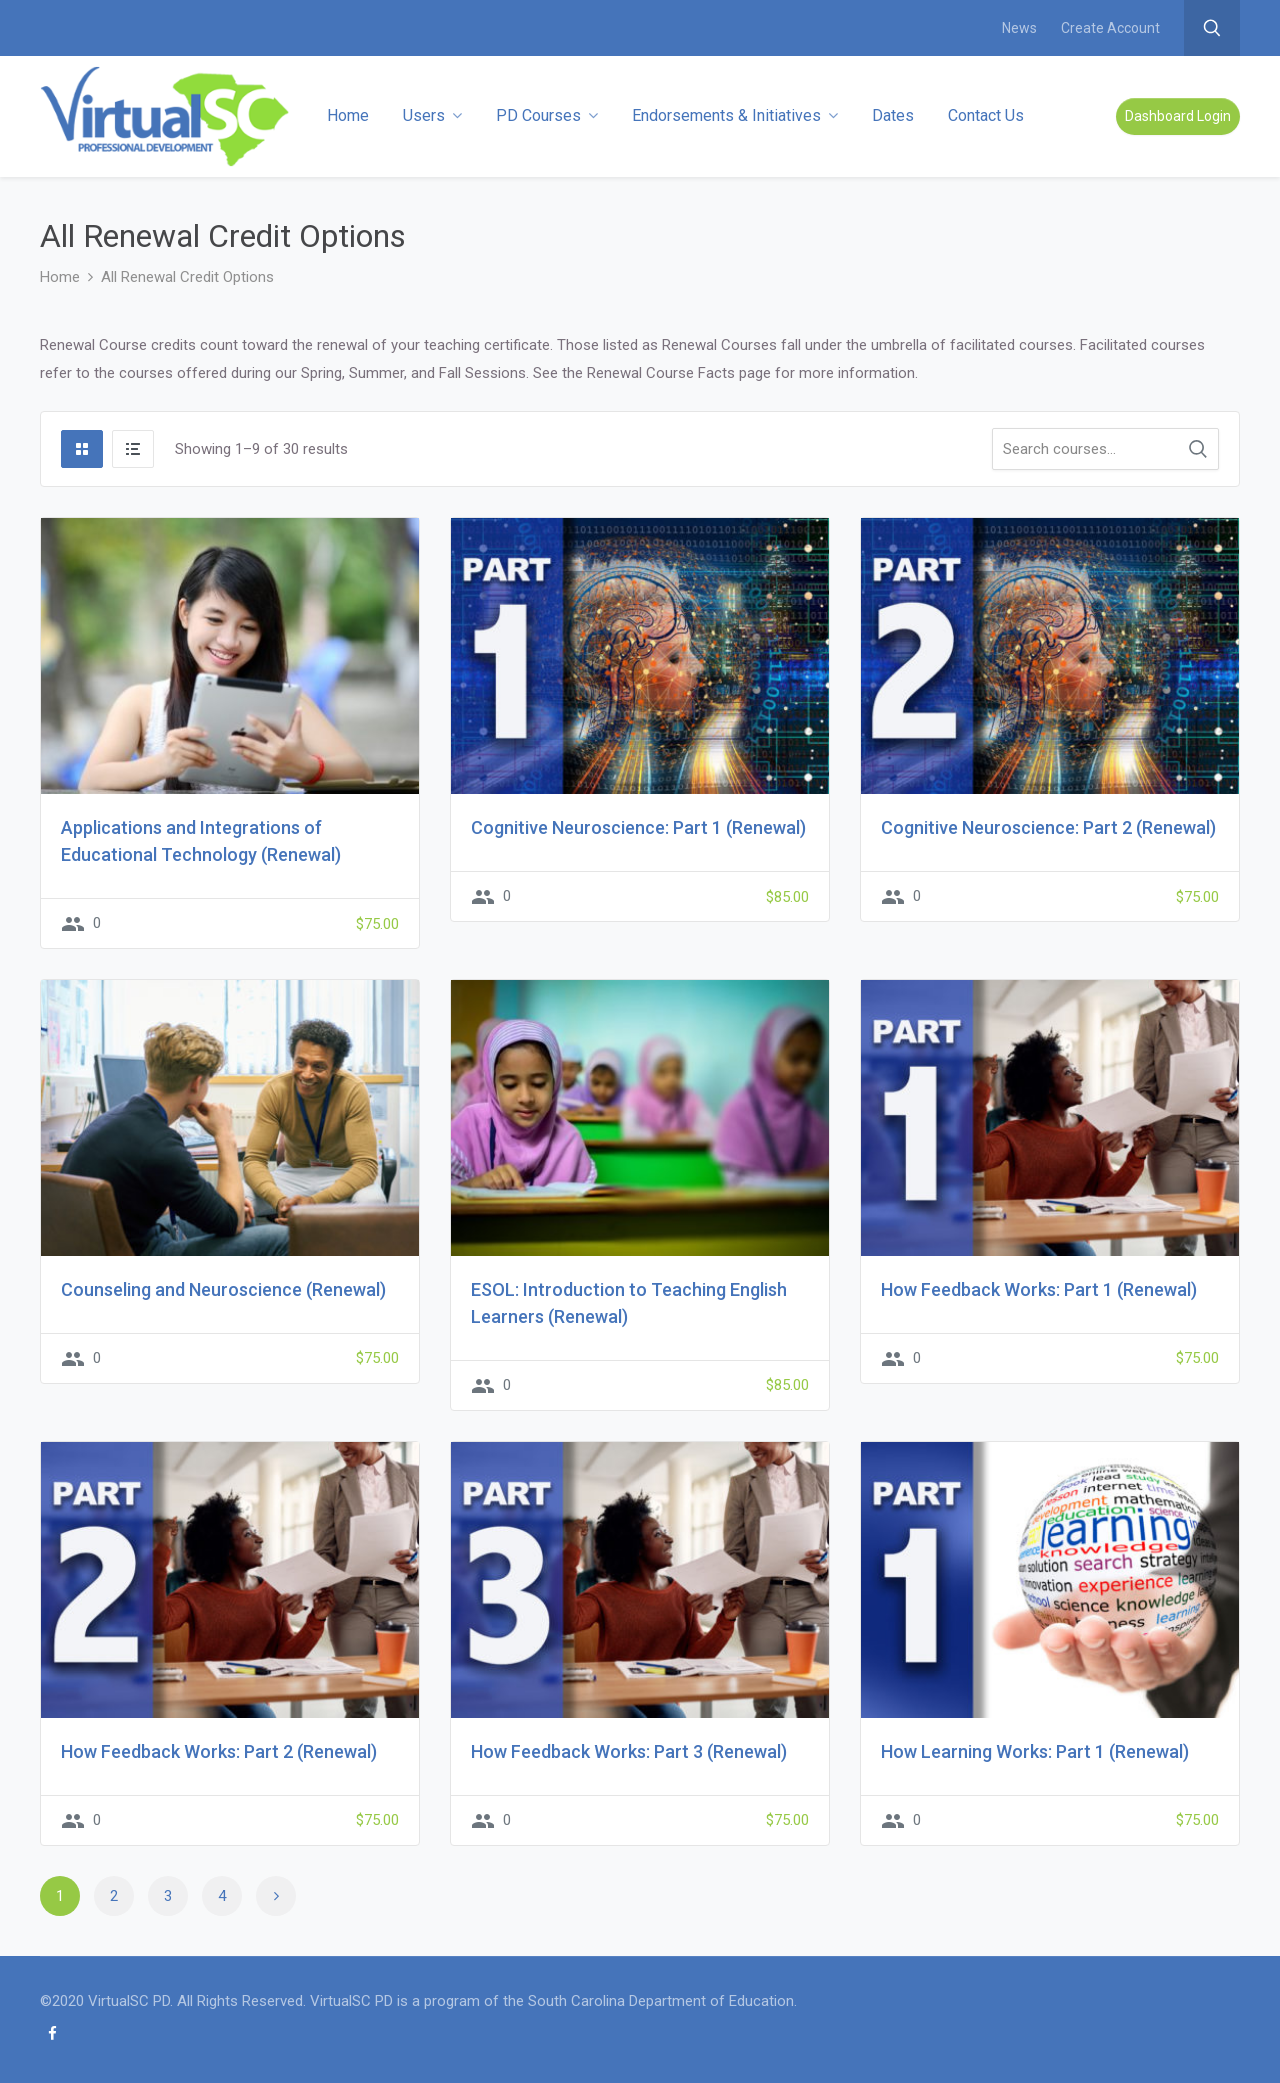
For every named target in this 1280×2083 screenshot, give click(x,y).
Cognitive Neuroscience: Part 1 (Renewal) (638, 827)
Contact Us (986, 115)
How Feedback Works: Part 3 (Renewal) (629, 1751)
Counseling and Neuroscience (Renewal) (223, 1289)
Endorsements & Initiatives (735, 115)
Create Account (1110, 28)
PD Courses (547, 115)
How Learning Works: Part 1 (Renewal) (1035, 1751)
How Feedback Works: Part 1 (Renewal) (1039, 1289)
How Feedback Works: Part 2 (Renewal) (219, 1751)
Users (432, 115)
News (1019, 28)
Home (348, 115)
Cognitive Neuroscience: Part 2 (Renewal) (1048, 827)
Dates (893, 115)
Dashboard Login (1178, 116)
